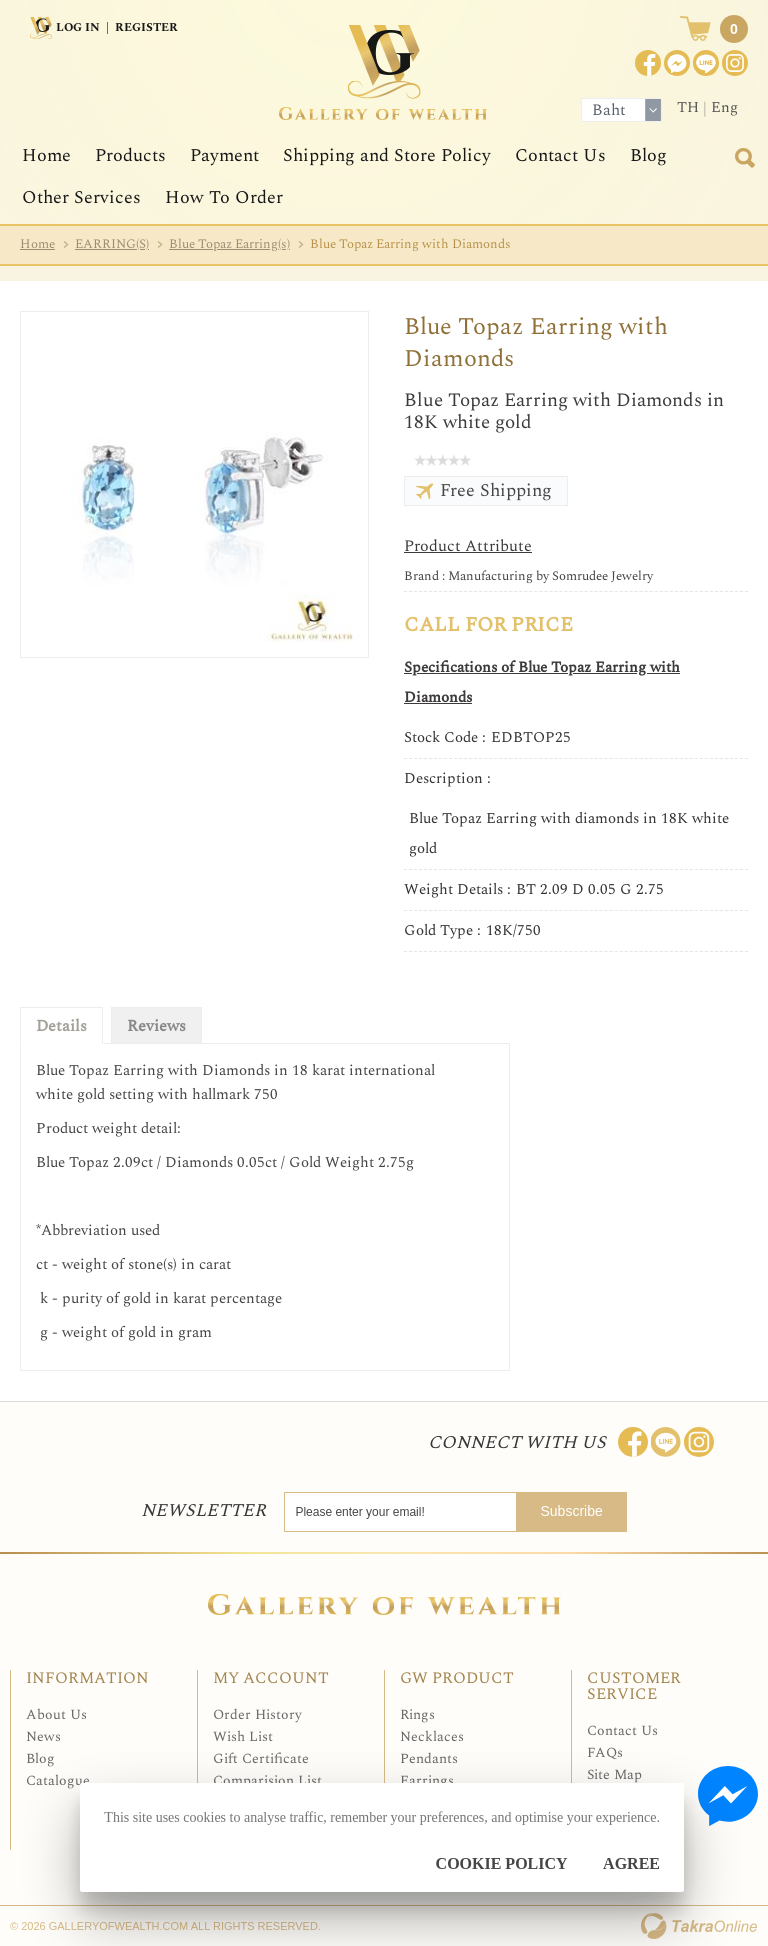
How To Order (224, 197)
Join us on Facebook (677, 63)
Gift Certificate (261, 1758)
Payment (224, 155)
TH (688, 107)
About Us (56, 1714)
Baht (609, 110)
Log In (78, 27)
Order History (257, 1714)
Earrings (427, 1780)
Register (146, 27)
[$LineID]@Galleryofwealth (706, 63)
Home (46, 155)
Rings (417, 1714)
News (43, 1736)
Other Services (81, 197)
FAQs (605, 1752)
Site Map (614, 1774)
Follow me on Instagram (699, 1442)
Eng (724, 107)
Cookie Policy (502, 1863)
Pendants (429, 1758)
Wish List (243, 1736)
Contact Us (560, 155)
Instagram (735, 63)
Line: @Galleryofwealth (666, 1442)
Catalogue (58, 1780)
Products (130, 155)
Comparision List (267, 1780)
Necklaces (432, 1736)
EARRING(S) (112, 244)
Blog (648, 155)
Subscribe (580, 1511)
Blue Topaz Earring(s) (229, 244)
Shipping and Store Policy (387, 155)
